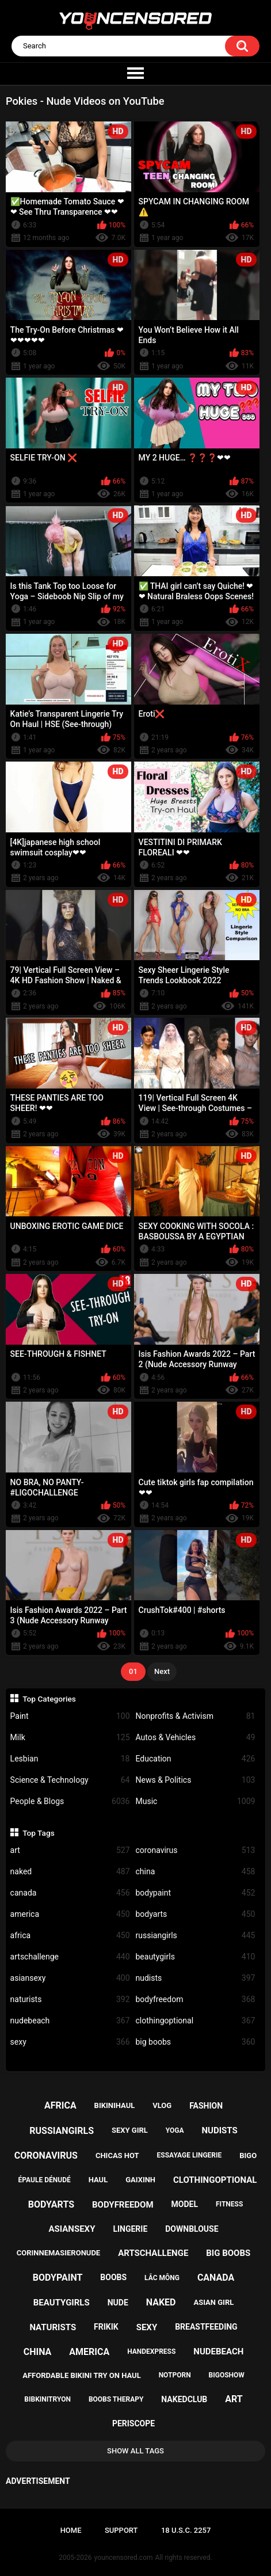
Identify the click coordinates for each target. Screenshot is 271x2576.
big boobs (195, 2042)
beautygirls (195, 1957)
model (184, 2204)
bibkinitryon (47, 2399)
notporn (175, 2375)
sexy (70, 2042)
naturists (70, 1999)
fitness (229, 2204)
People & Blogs (70, 1801)
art (70, 1850)
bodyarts (195, 1914)
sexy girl (130, 2130)
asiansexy (70, 1978)
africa (70, 1935)
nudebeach (70, 2021)
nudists (195, 1978)
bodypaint (195, 1893)
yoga (175, 2130)
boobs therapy (116, 2399)
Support (121, 2530)
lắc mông (162, 2278)
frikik (106, 2326)
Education (195, 1759)
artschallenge (70, 1957)
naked (70, 1872)
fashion (206, 2105)
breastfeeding (206, 2326)
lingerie (130, 2228)
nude (118, 2302)
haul (98, 2179)
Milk (70, 1737)
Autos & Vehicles (195, 1737)
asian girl (213, 2302)
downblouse (191, 2228)
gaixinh (140, 2179)
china (195, 1872)
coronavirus (195, 1850)
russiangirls (195, 1935)
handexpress (151, 2351)
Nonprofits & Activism (195, 1716)
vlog (161, 2105)
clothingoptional (195, 2021)
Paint (70, 1716)
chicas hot (117, 2155)
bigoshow (227, 2375)
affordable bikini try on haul (81, 2375)
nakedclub (184, 2399)
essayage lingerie (189, 2155)
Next (162, 1671)
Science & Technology (70, 1780)
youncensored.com (123, 2558)
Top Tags (38, 1832)
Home (71, 2530)
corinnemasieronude (58, 2252)
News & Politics (195, 1780)
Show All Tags (135, 2450)
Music (195, 1801)
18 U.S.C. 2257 (186, 2530)
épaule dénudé (44, 2180)
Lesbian (70, 1759)
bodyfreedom (195, 1999)
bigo (248, 2155)
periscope (133, 2423)
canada (70, 1893)
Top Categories (49, 1698)
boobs (113, 2277)
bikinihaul (114, 2105)
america (70, 1914)
